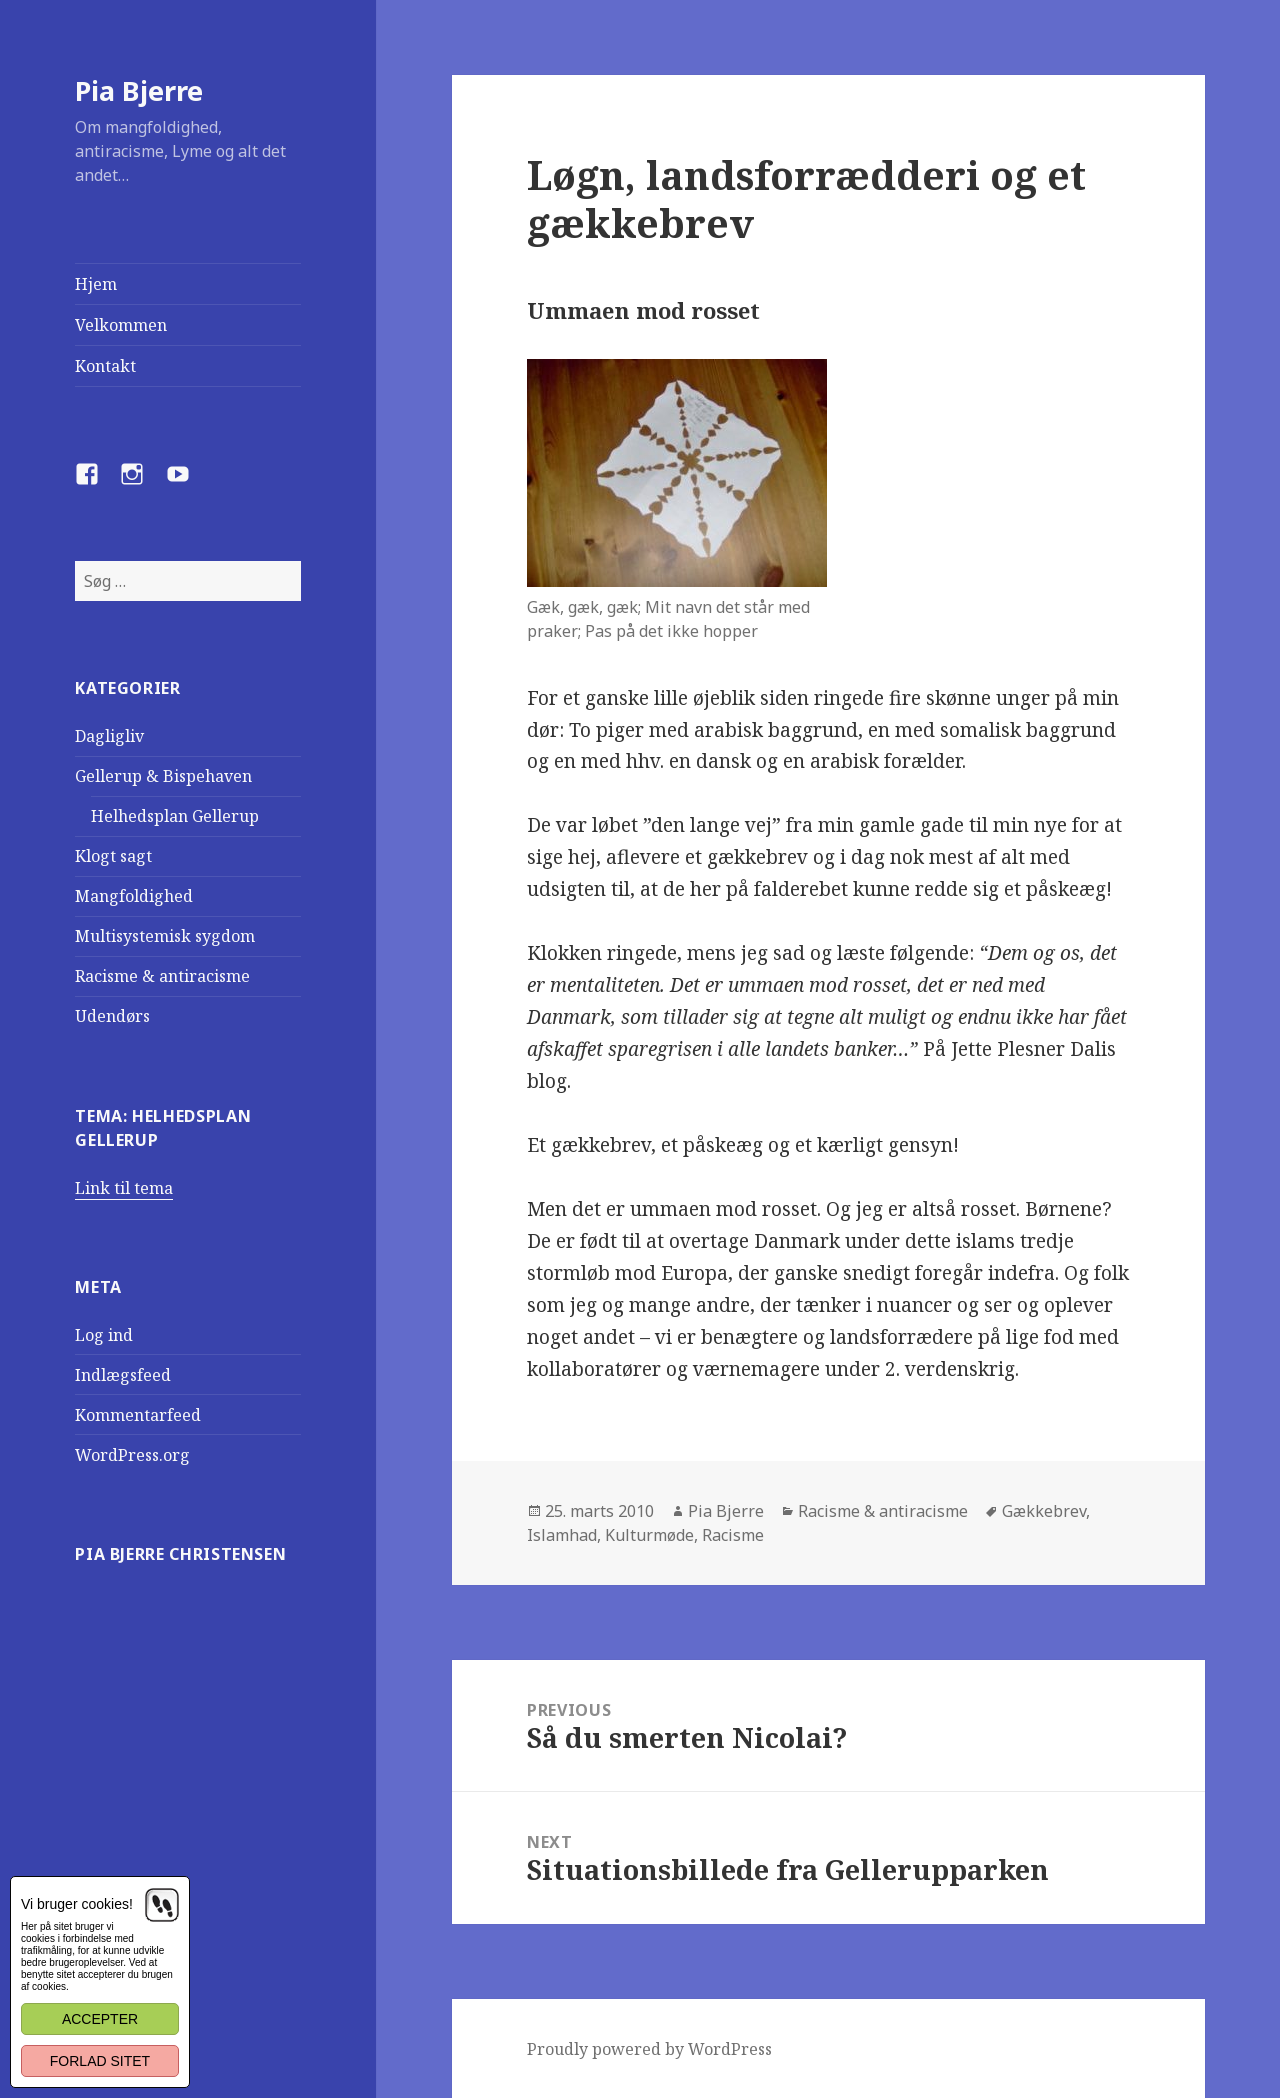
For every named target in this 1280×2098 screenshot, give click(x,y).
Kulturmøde (649, 1535)
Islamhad (562, 1535)
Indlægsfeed (123, 1375)
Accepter (100, 2019)
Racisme (733, 1535)
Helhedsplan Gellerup (175, 816)
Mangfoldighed (134, 896)
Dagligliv (109, 736)
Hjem (96, 284)
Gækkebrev (1044, 1511)
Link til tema (124, 1188)
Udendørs (112, 1016)
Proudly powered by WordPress (649, 2049)
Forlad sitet (100, 2061)
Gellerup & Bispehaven (163, 776)
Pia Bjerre (139, 90)
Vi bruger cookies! (77, 1904)
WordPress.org (132, 1455)
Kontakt (105, 366)
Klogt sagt (113, 856)
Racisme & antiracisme (162, 976)
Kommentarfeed (138, 1415)
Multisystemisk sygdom (165, 936)
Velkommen (121, 325)
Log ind (104, 1335)
